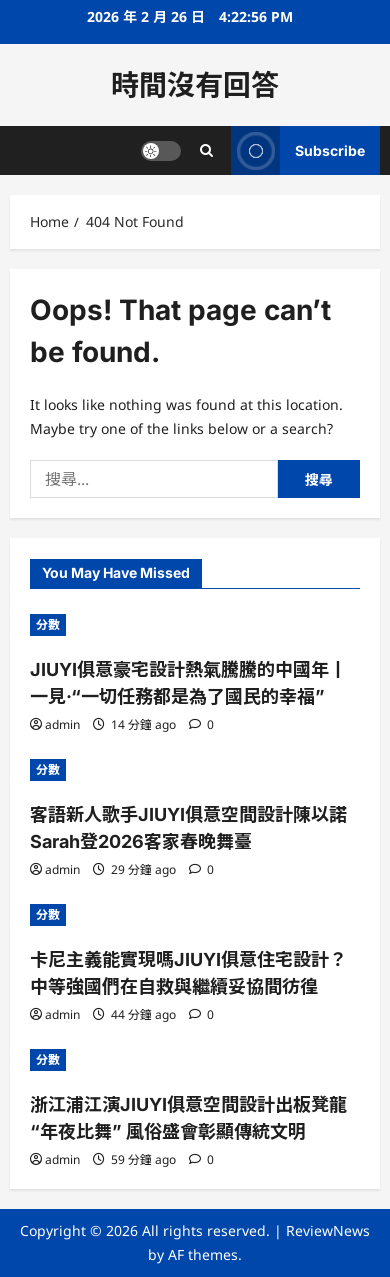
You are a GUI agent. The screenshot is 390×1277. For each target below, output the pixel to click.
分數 (48, 624)
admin (62, 724)
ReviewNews (328, 1230)
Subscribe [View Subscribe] (298, 150)
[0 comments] (201, 724)
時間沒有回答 (195, 85)
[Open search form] (206, 150)
